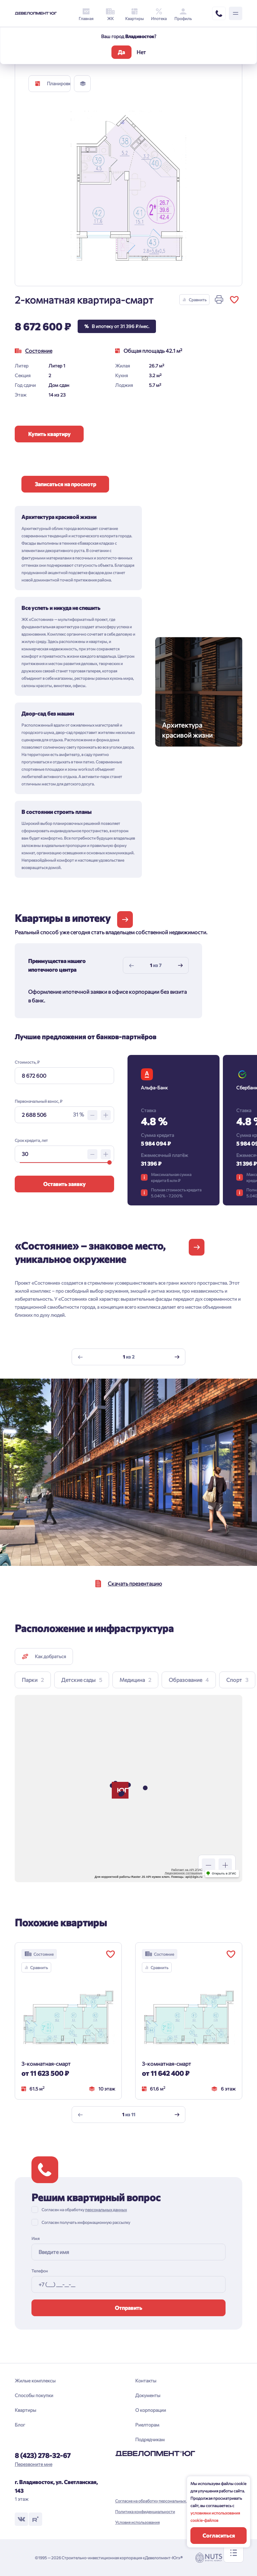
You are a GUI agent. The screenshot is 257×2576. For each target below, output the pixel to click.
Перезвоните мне (33, 2464)
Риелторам (147, 2425)
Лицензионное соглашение (183, 1873)
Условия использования (137, 2522)
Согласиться (218, 2535)
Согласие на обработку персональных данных (157, 2500)
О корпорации (150, 2410)
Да (121, 52)
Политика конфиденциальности (145, 2511)
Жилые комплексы (35, 2380)
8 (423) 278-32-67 (43, 2455)
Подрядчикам (150, 2439)
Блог (20, 2425)
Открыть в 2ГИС (224, 1873)
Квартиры (25, 2410)
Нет (141, 52)
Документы (147, 2395)
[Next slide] (180, 965)
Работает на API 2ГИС (186, 1869)
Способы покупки (34, 2395)
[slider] (109, 1162)
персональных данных (106, 2209)
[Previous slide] (131, 965)
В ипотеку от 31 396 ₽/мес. (116, 326)
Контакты (145, 2380)
